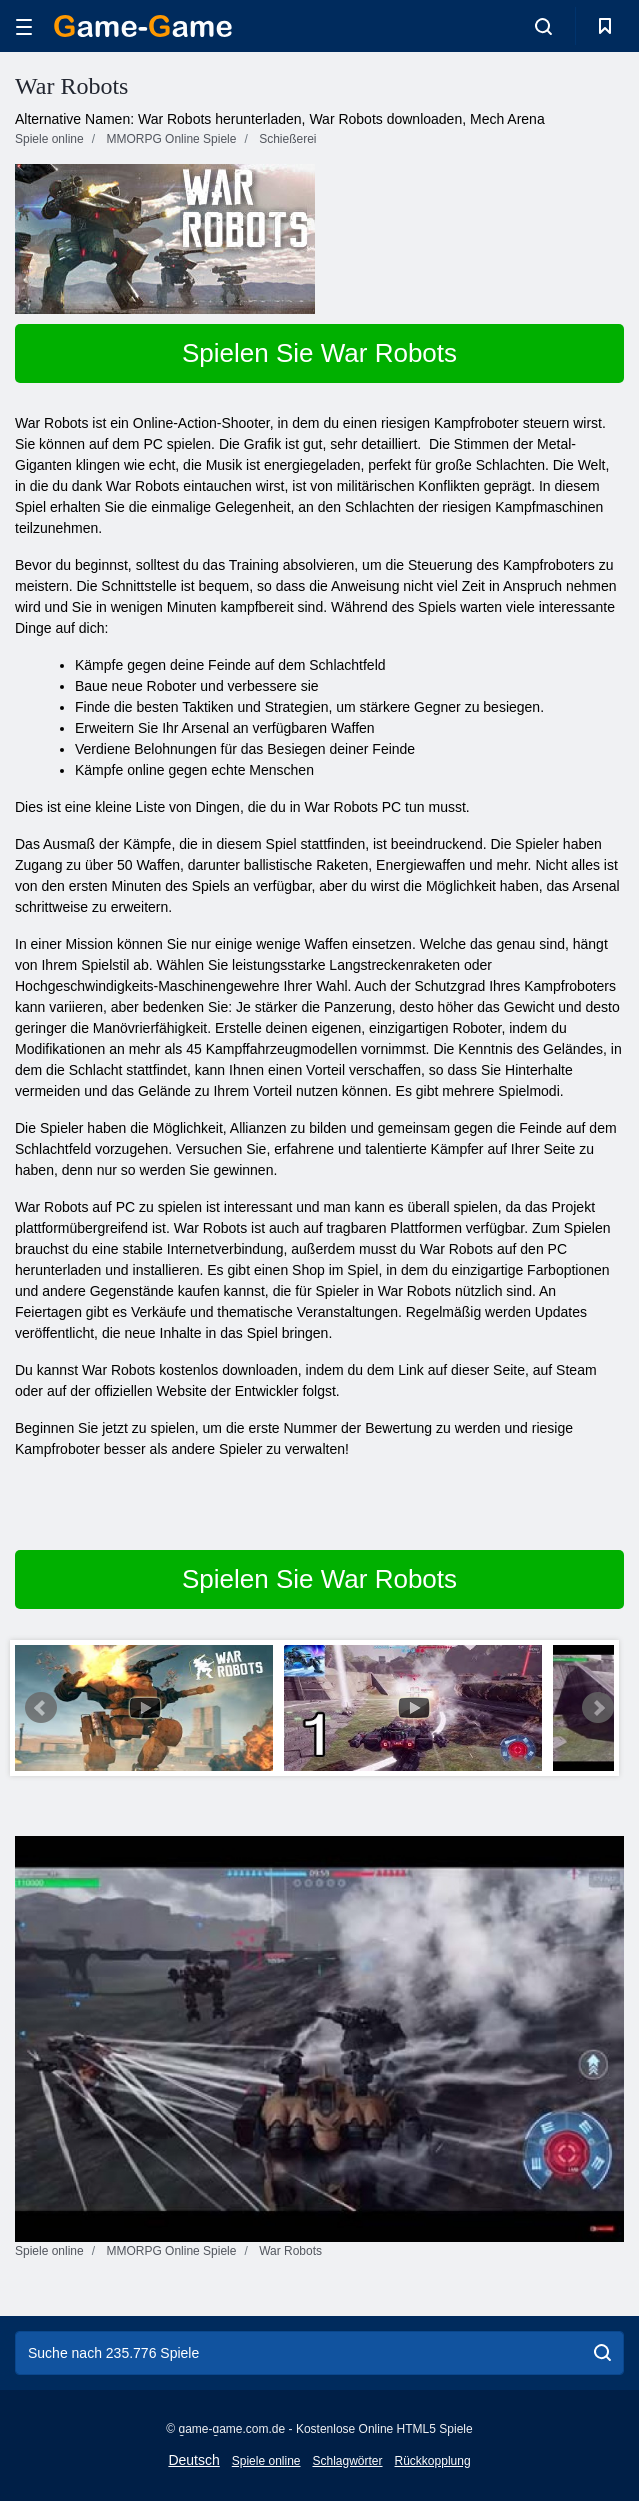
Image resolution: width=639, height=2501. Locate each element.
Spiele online (266, 2461)
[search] (602, 2353)
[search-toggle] (543, 26)
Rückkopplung (433, 2461)
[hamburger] (24, 26)
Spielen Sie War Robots (319, 353)
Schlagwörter (347, 2461)
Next (598, 1708)
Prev (41, 1708)
